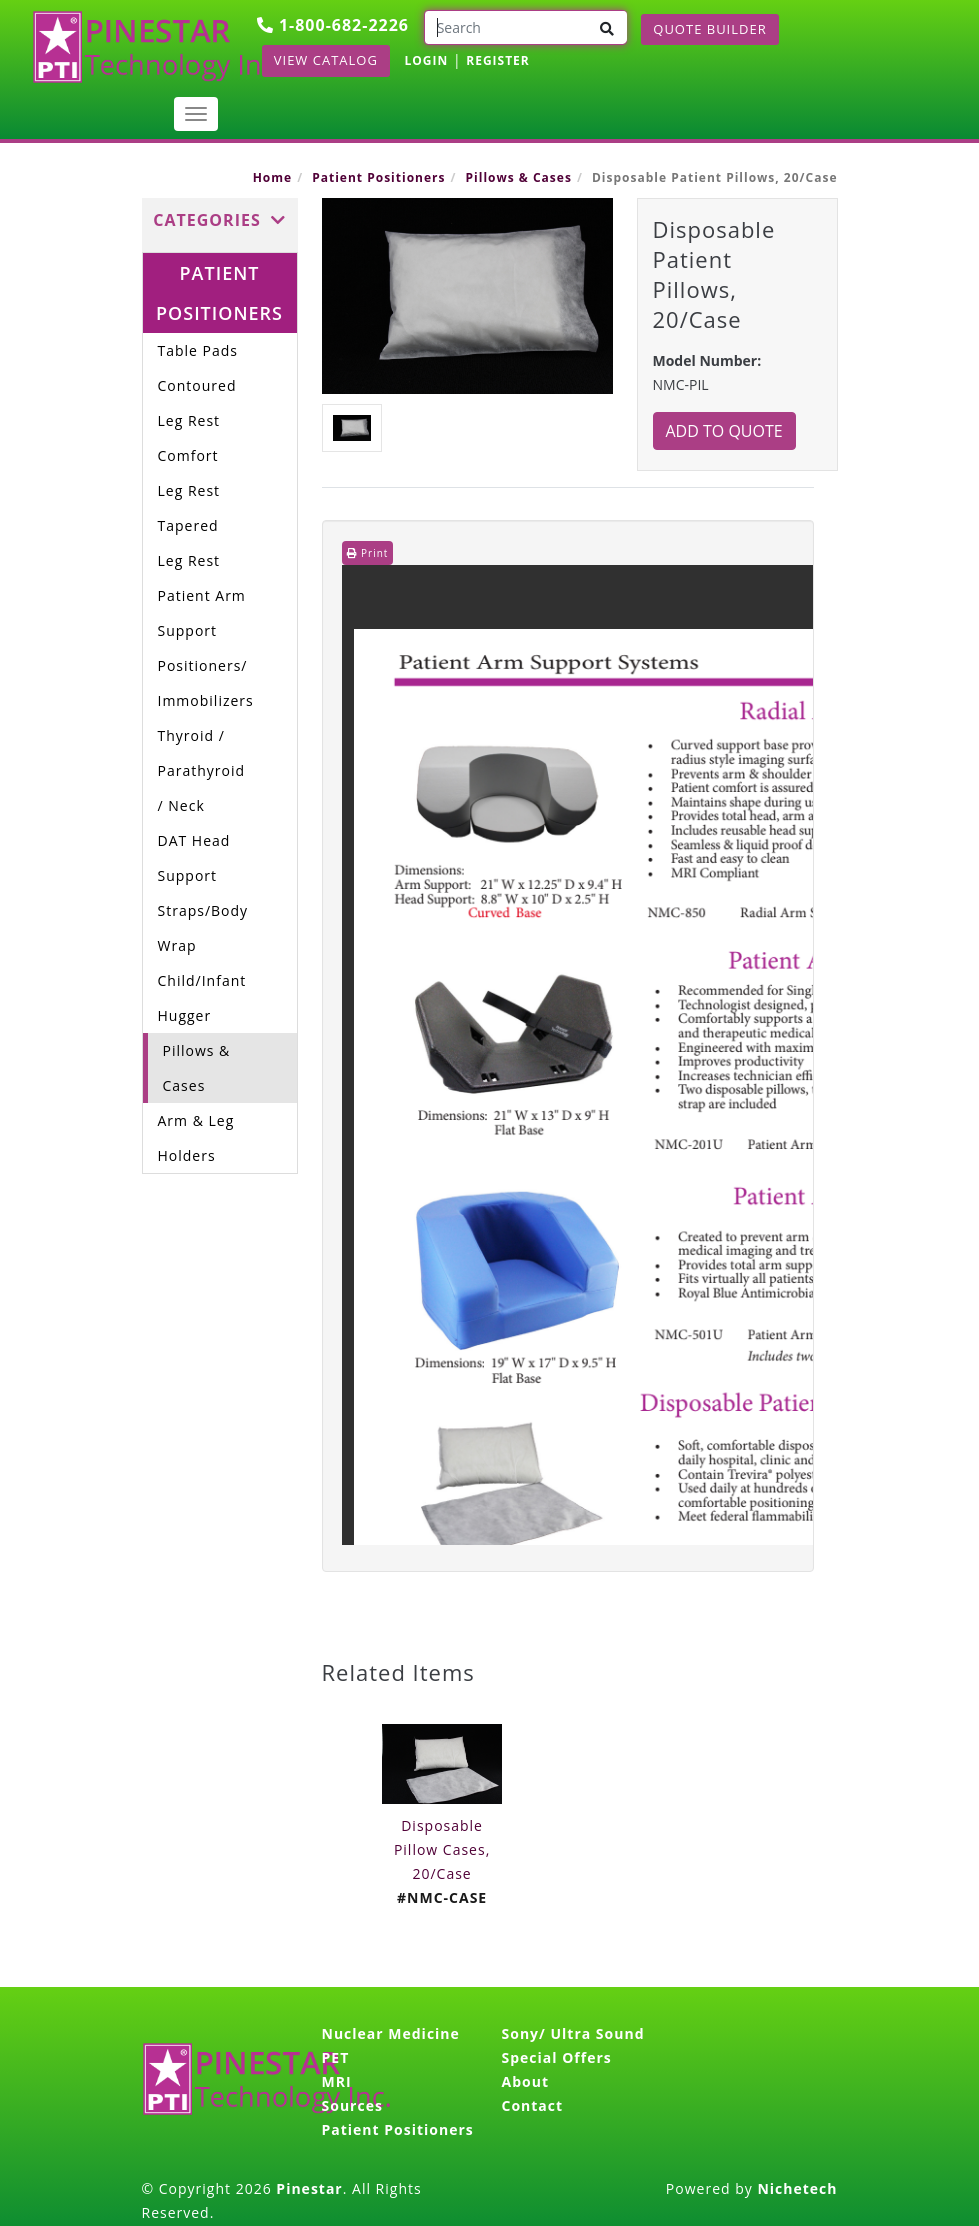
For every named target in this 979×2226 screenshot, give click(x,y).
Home (272, 177)
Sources (352, 2105)
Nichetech (797, 2188)
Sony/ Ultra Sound (573, 2033)
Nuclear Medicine (391, 2033)
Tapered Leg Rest (189, 543)
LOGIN (427, 60)
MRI (337, 2081)
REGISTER (498, 60)
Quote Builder (709, 29)
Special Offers (557, 2057)
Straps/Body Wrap (203, 928)
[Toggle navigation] (196, 114)
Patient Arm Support (202, 613)
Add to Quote (724, 431)
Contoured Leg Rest (197, 403)
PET (336, 2057)
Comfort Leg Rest (189, 473)
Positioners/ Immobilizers (206, 683)
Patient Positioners (378, 177)
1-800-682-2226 (333, 25)
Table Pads (198, 350)
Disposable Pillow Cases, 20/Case (442, 1849)
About (525, 2081)
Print (368, 553)
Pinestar (309, 2188)
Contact (533, 2105)
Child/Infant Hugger (202, 998)
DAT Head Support (194, 858)
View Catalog (326, 60)
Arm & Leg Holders (196, 1138)
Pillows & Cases (519, 177)
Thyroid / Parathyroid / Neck (202, 770)
